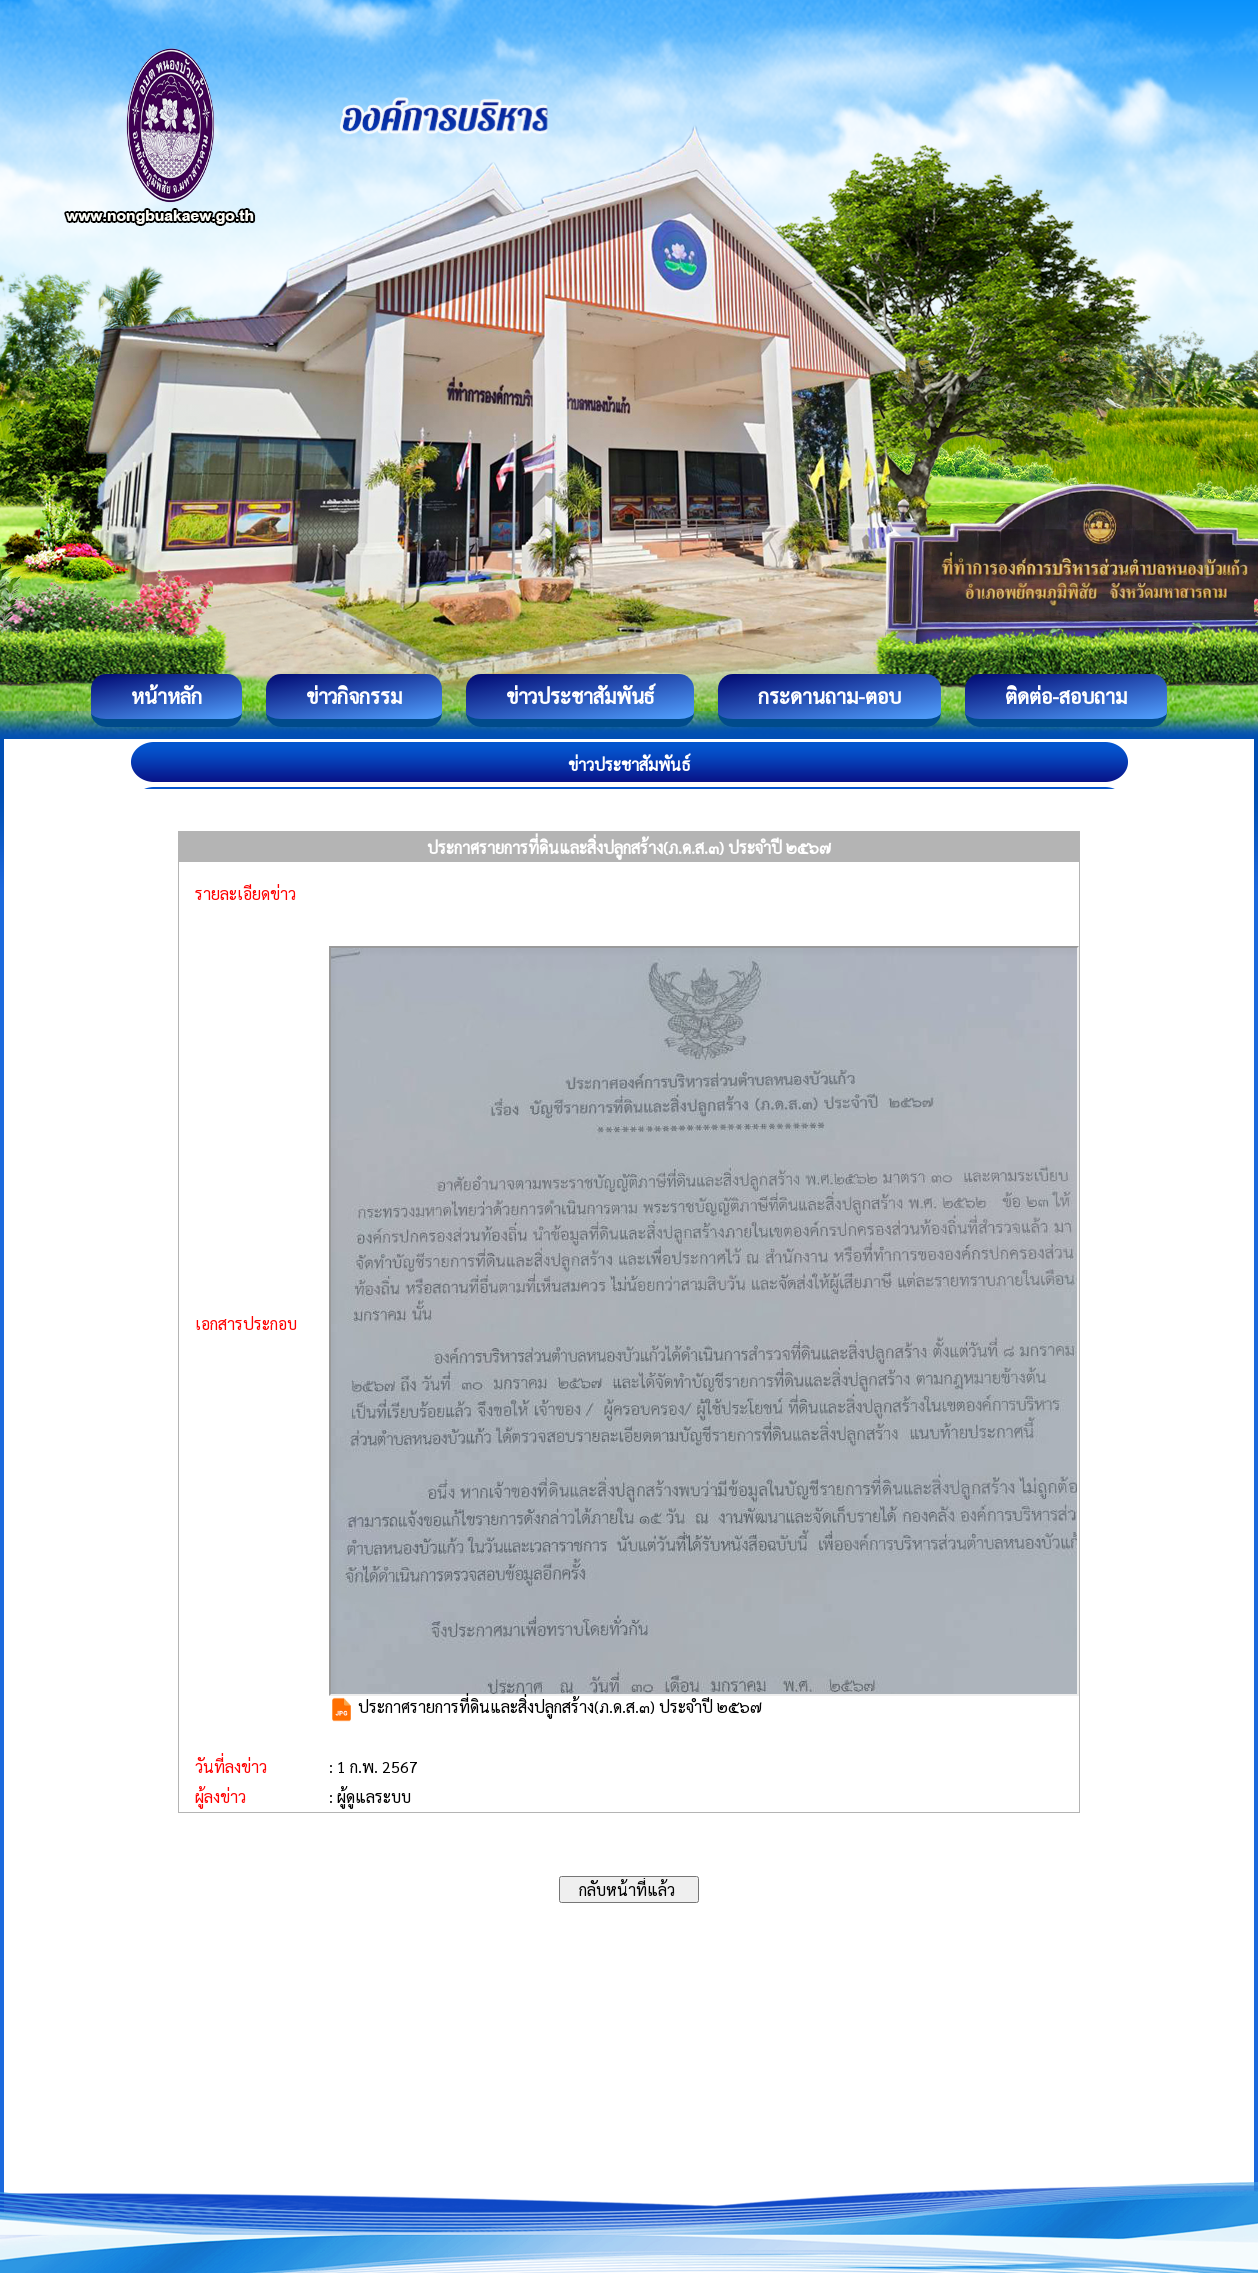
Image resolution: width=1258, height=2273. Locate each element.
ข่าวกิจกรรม (354, 696)
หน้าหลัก (166, 696)
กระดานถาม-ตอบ (829, 696)
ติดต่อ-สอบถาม (1066, 696)
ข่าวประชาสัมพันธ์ (580, 696)
